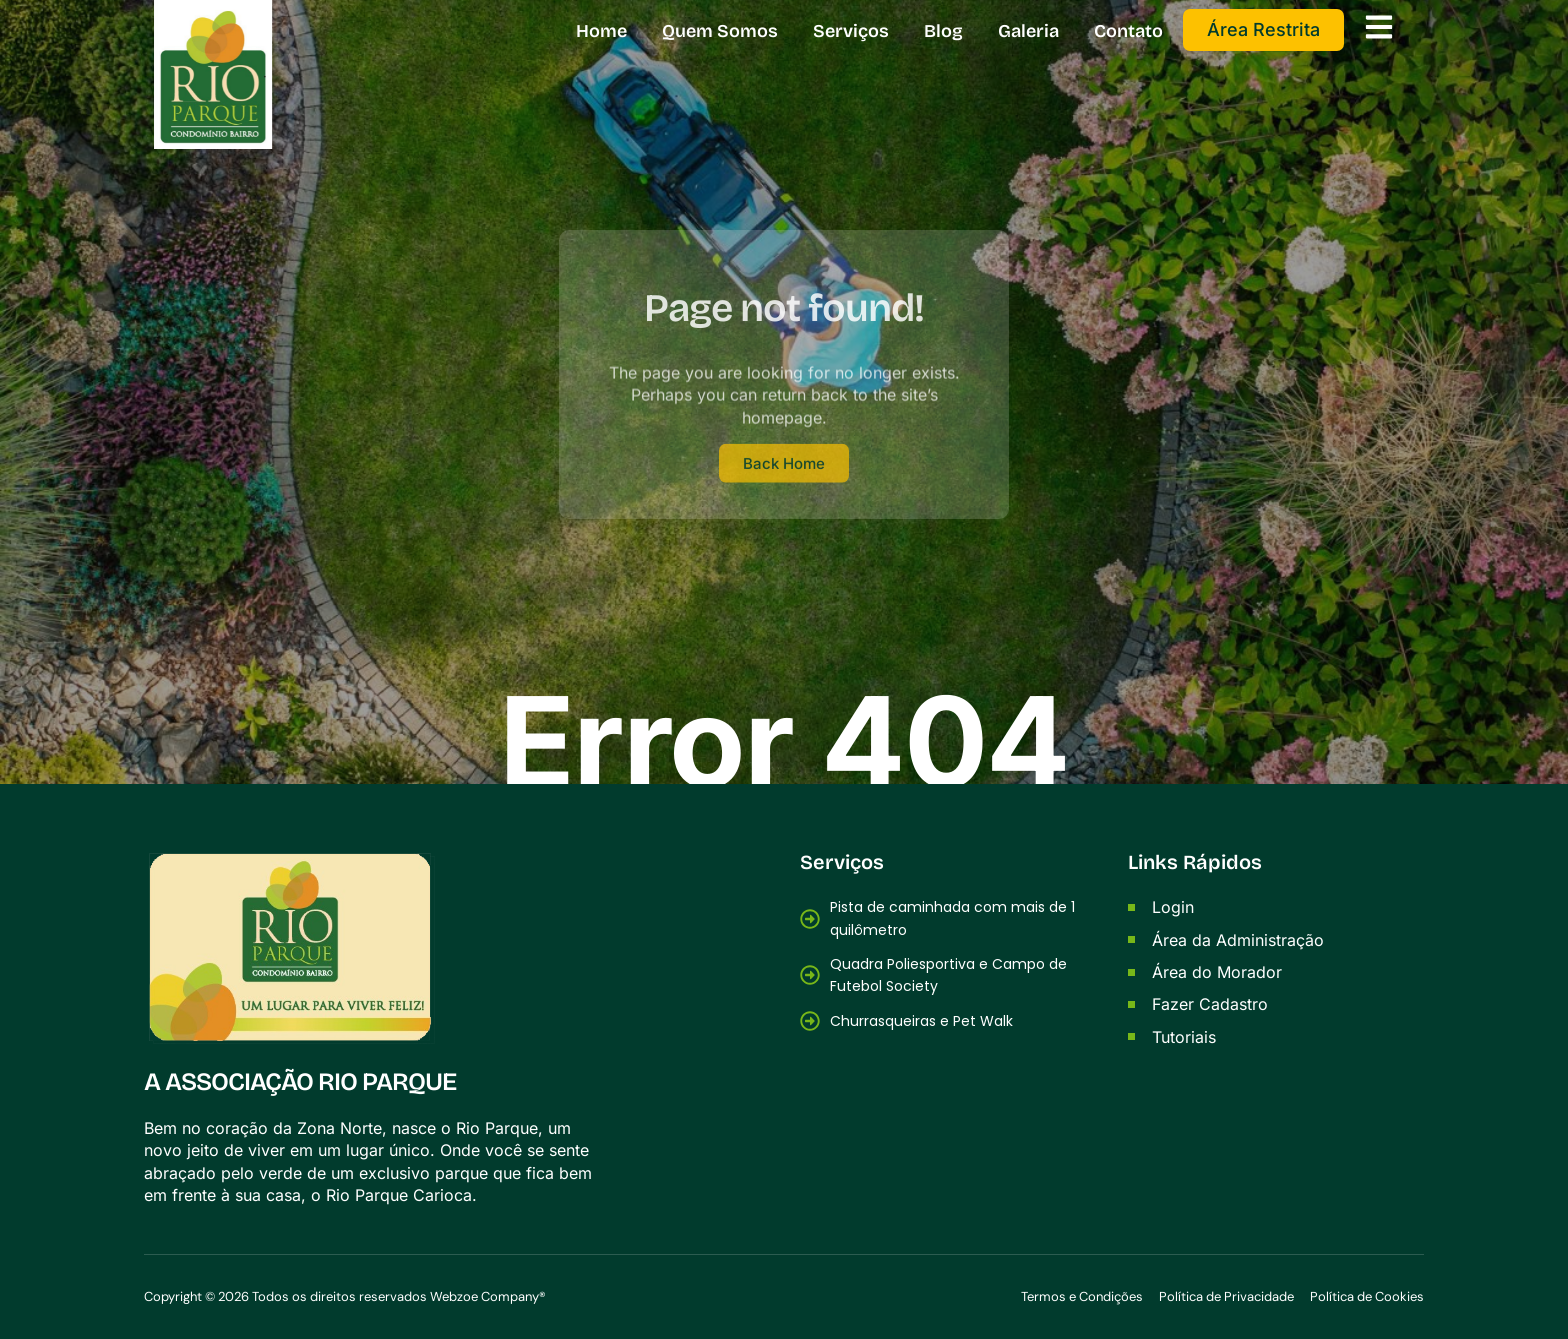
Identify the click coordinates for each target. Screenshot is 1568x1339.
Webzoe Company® (488, 1296)
